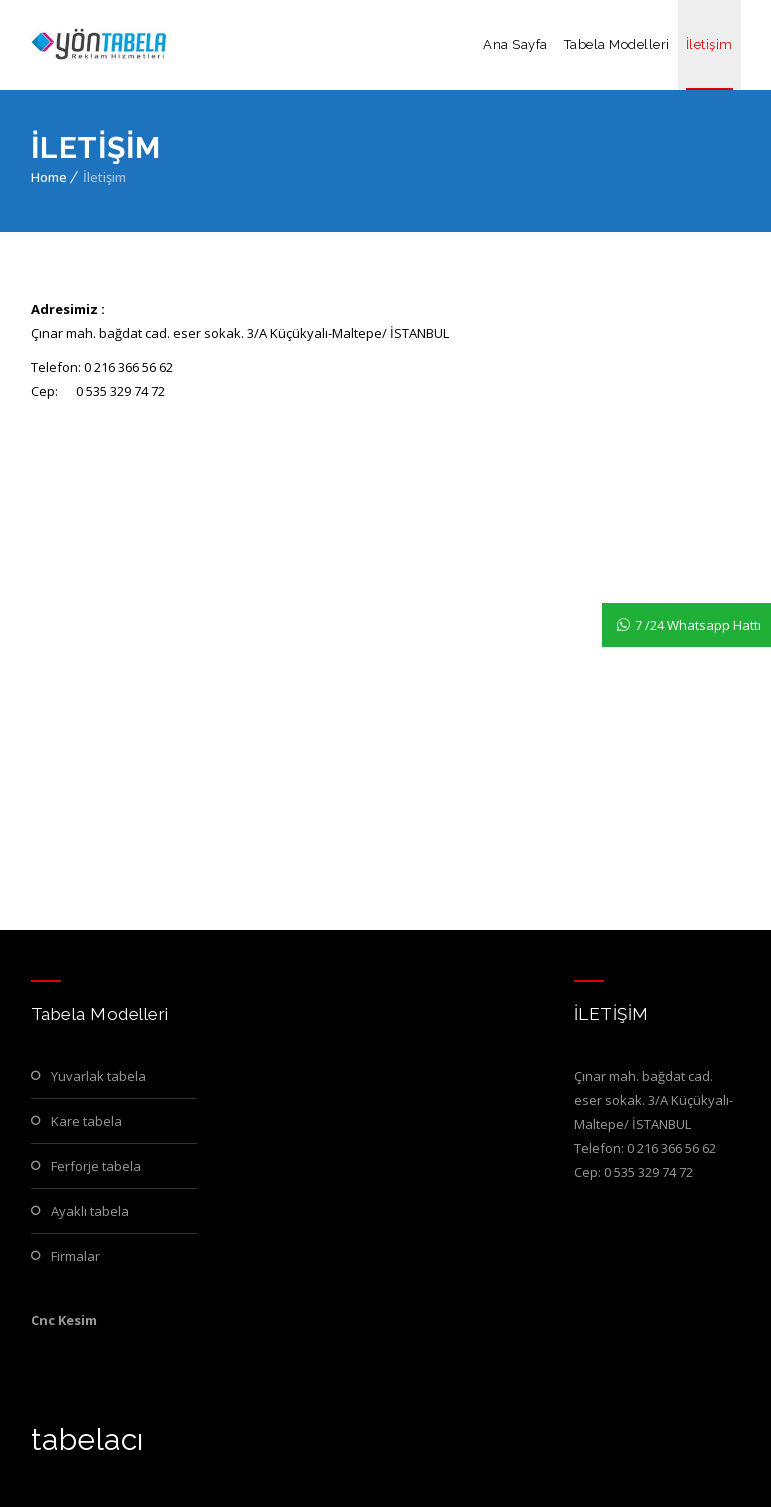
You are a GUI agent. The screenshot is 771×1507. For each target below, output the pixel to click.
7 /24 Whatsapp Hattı (698, 625)
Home (49, 177)
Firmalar (75, 1256)
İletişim (709, 44)
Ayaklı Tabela (90, 1211)
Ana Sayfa (515, 44)
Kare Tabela (86, 1121)
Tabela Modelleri (617, 44)
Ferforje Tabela (96, 1166)
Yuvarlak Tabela (98, 1076)
